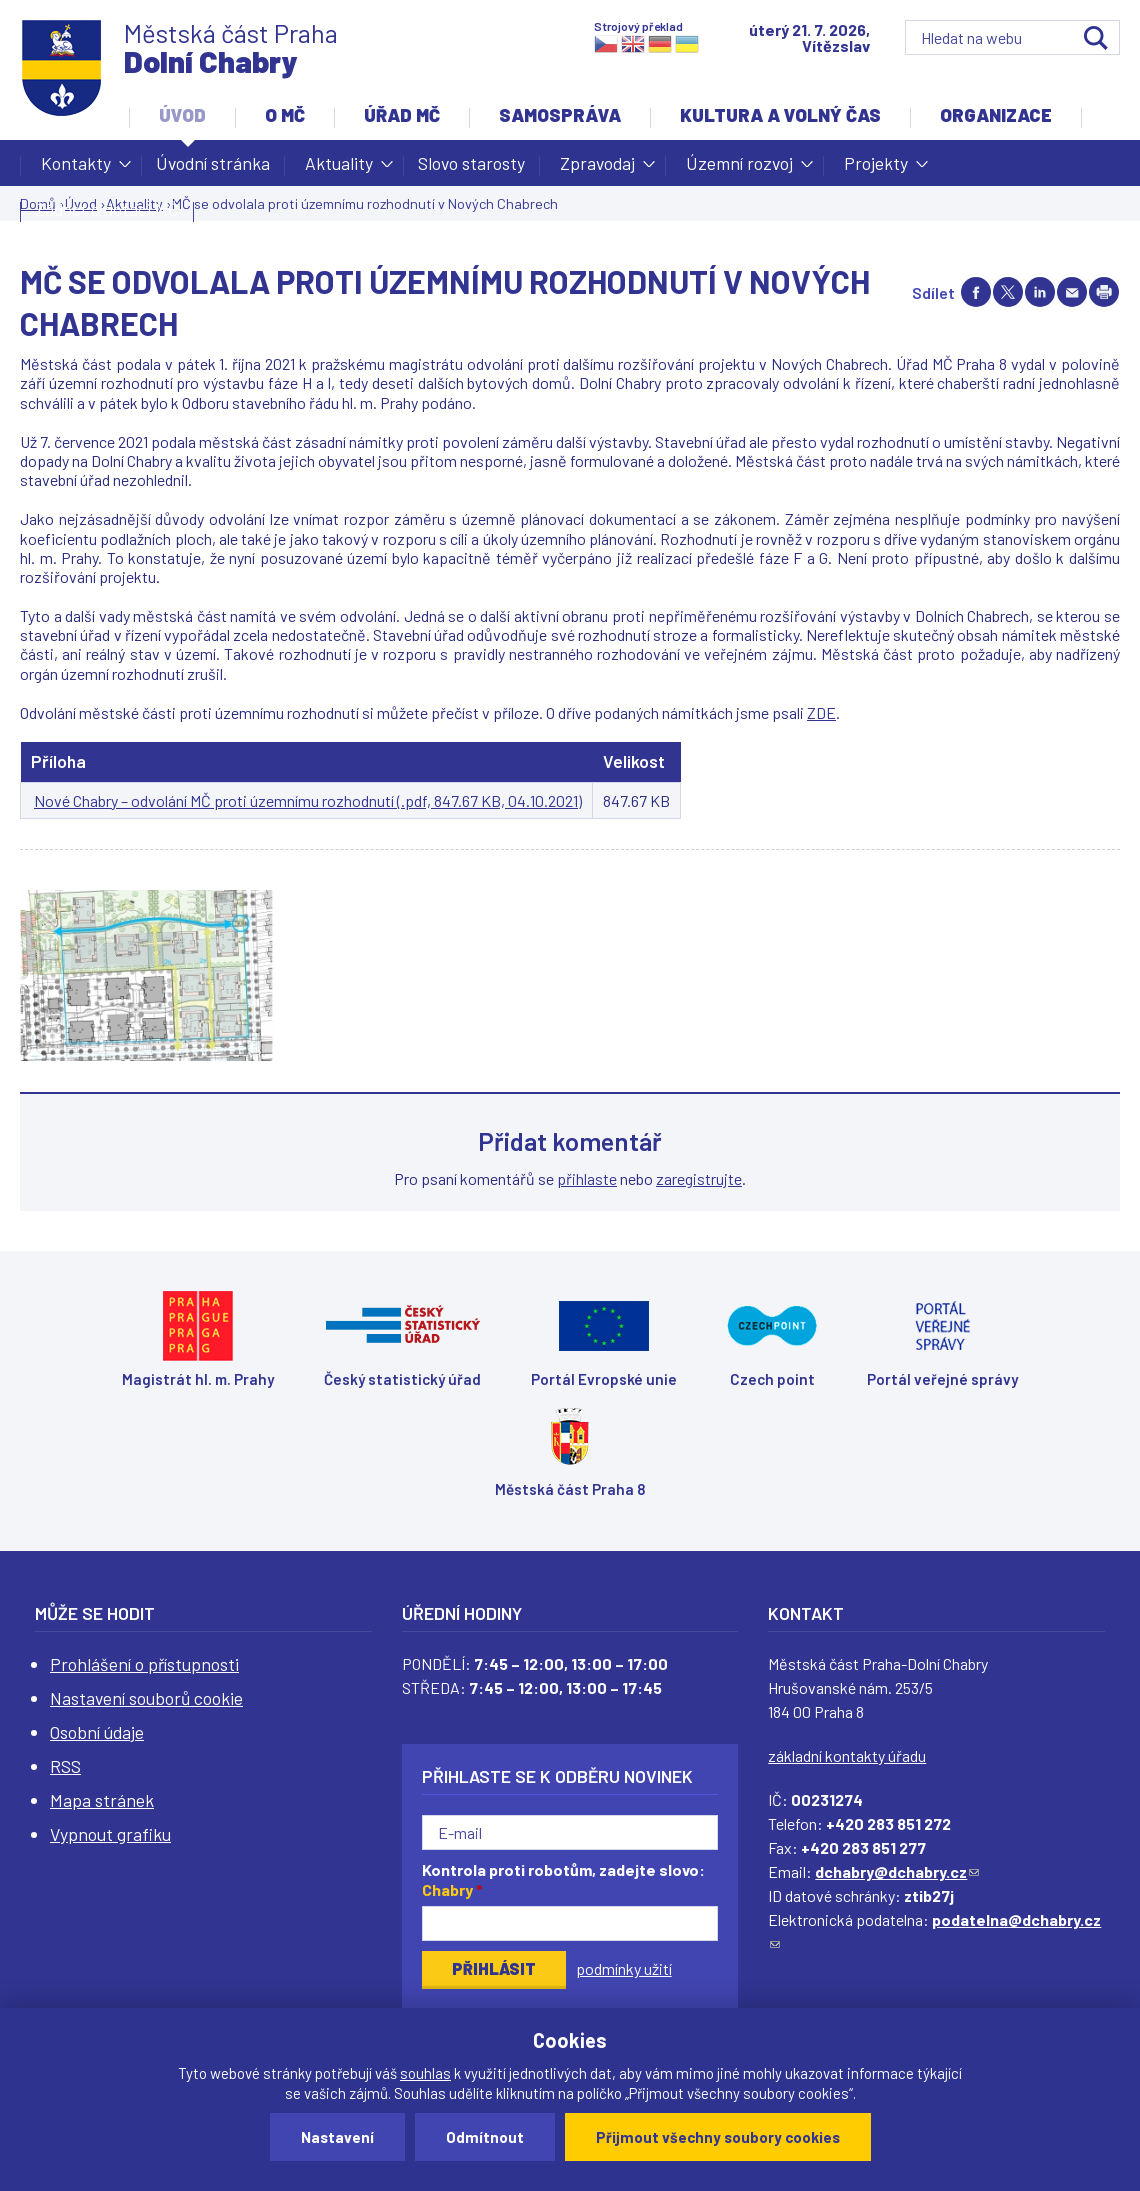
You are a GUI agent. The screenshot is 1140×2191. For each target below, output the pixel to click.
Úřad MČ (402, 115)
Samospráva (560, 115)
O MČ (285, 115)
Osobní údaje (97, 1732)
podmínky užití (624, 1968)
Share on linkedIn (1040, 292)
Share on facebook (976, 292)
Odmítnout (485, 2137)
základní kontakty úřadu (847, 1755)
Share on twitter (1008, 292)
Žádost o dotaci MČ (107, 209)
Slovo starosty (471, 163)
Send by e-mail (1072, 292)
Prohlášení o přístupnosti (144, 1664)
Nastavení (337, 2137)
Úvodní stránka (213, 163)
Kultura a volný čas (780, 115)
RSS (65, 1766)
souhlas (425, 2073)
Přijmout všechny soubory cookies (718, 2137)
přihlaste (587, 1178)
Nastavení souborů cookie (146, 1698)
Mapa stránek (102, 1800)
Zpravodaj (597, 169)
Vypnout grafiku (110, 1834)
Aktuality (339, 169)
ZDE (821, 712)
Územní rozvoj (739, 169)
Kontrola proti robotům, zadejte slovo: (563, 1880)
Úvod (182, 115)
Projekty (876, 169)
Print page (1104, 292)
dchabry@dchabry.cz (897, 1871)
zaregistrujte (699, 1178)
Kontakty (76, 169)
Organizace (996, 115)
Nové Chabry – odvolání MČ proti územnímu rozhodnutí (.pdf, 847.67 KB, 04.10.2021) (308, 800)
